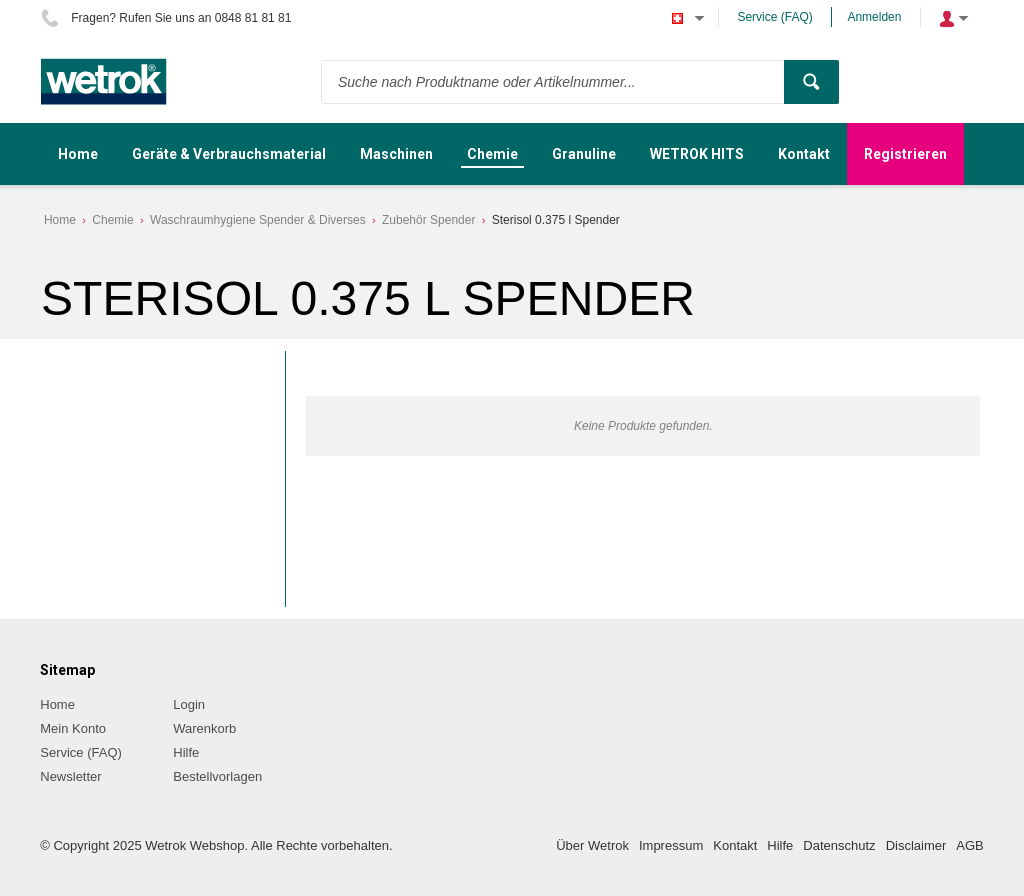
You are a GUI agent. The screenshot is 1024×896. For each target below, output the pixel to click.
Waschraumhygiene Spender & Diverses (258, 220)
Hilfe (186, 752)
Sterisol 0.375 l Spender (556, 220)
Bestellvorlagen (217, 776)
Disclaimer (916, 845)
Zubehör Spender (428, 220)
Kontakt (735, 845)
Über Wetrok (592, 845)
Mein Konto (73, 728)
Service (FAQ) (774, 17)
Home (60, 220)
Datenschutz (839, 845)
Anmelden (874, 17)
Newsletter (70, 776)
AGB (969, 845)
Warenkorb (204, 728)
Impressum (671, 845)
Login (189, 704)
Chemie (112, 220)
